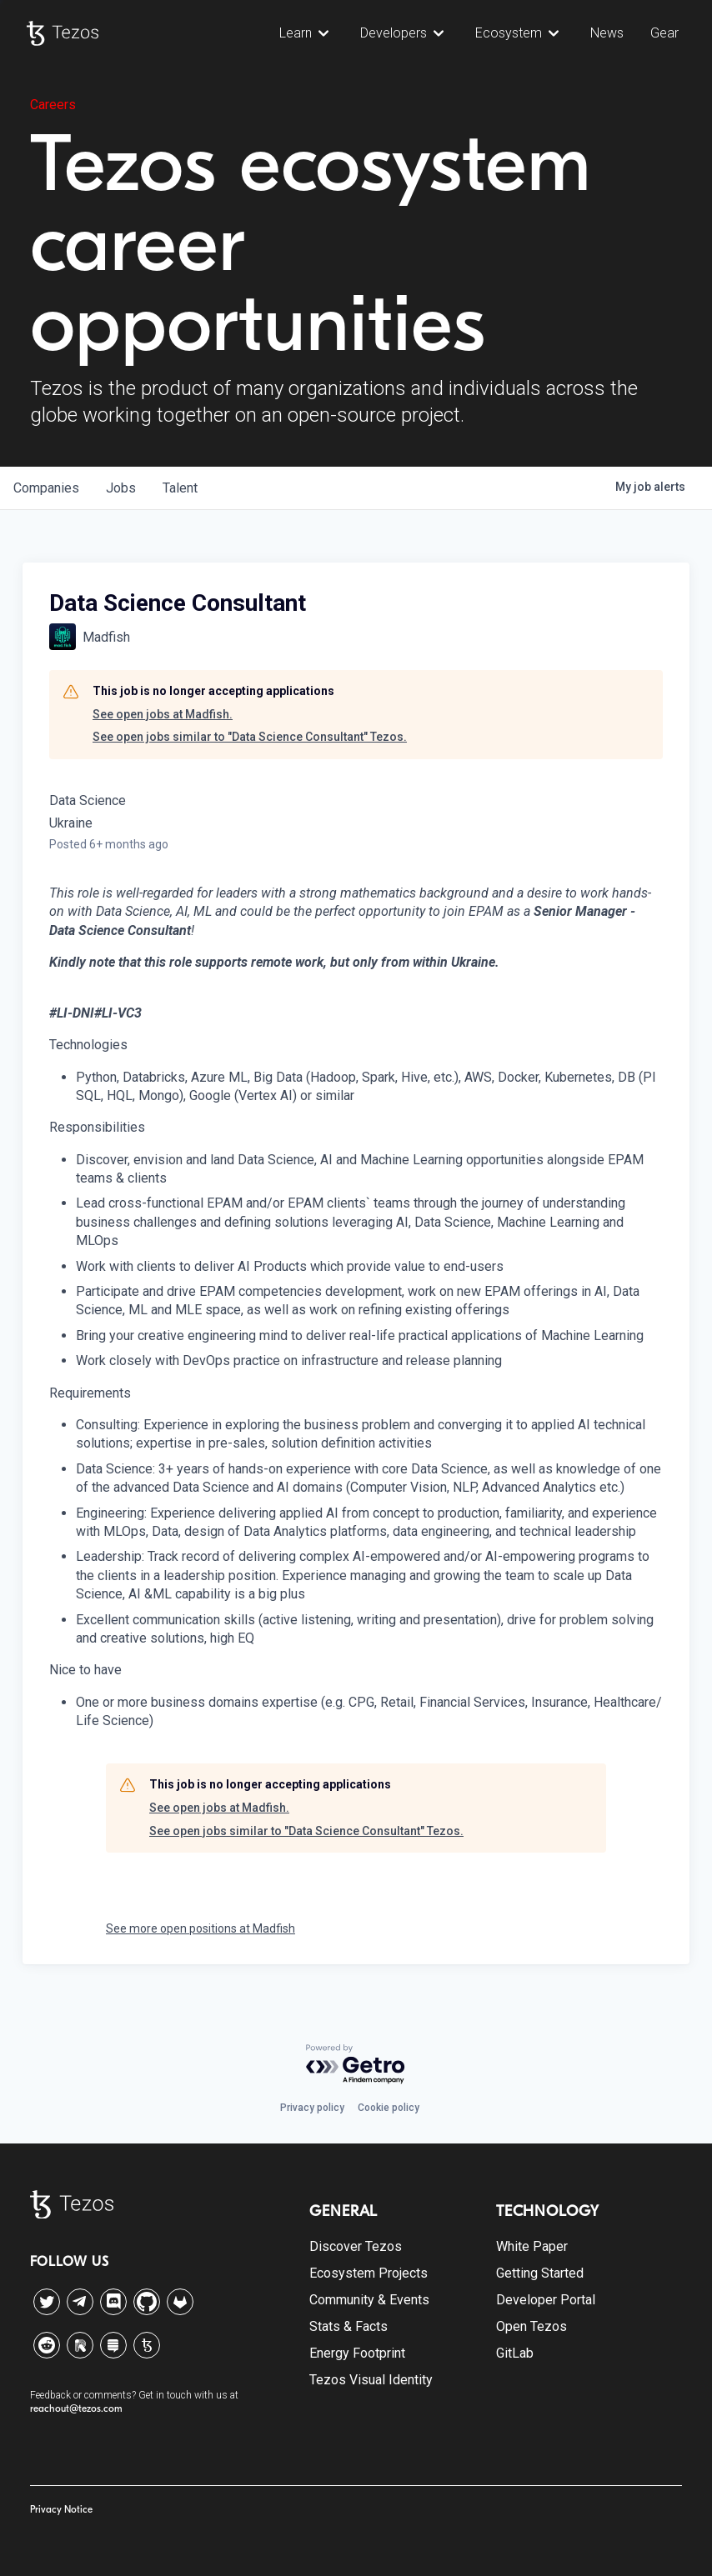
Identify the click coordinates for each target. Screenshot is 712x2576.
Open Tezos (531, 2326)
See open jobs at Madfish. (163, 714)
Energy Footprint (357, 2353)
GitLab (515, 2353)
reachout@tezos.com (76, 2408)
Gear (664, 33)
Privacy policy (312, 2107)
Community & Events (369, 2300)
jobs (121, 488)
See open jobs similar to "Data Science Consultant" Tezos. (250, 736)
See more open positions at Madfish (200, 1928)
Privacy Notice (61, 2509)
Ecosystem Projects (368, 2273)
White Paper (532, 2246)
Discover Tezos (355, 2246)
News (607, 33)
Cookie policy (388, 2107)
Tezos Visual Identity (371, 2380)
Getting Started (540, 2273)
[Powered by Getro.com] (356, 2064)
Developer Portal (545, 2300)
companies (46, 488)
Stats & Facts (348, 2326)
